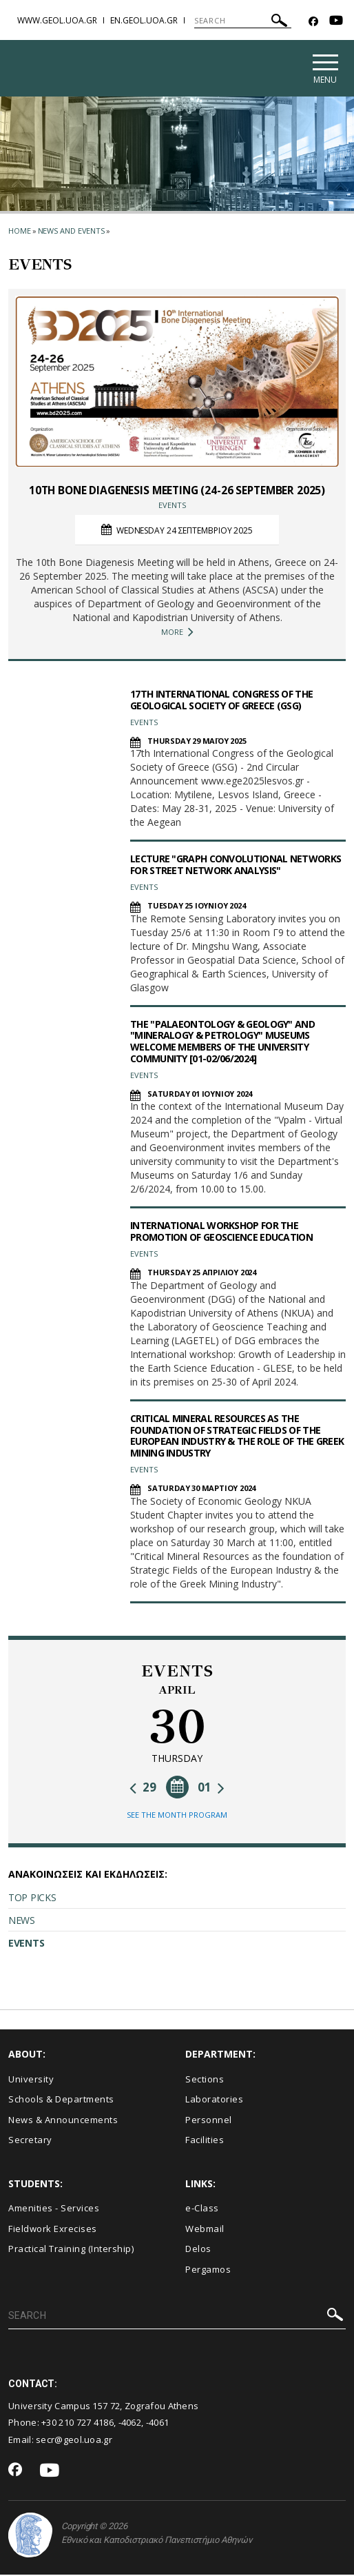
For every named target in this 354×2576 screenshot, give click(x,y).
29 (142, 1788)
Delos (198, 2250)
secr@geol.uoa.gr (74, 2440)
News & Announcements (63, 2120)
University (31, 2079)
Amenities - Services (53, 2208)
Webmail (205, 2229)
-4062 (130, 2423)
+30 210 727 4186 (77, 2423)
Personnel (208, 2120)
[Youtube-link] (336, 22)
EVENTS (26, 1944)
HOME (19, 231)
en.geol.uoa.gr (144, 20)
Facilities (204, 2141)
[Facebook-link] (313, 22)
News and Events (71, 231)
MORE (177, 633)
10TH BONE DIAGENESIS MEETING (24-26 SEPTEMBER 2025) (176, 490)
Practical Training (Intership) (71, 2250)
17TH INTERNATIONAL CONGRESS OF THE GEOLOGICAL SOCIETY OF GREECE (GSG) (221, 700)
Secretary (30, 2141)
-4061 (157, 2423)
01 (211, 1788)
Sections (204, 2079)
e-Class (202, 2208)
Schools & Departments (61, 2100)
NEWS (21, 1921)
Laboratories (214, 2100)
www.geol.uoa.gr (57, 20)
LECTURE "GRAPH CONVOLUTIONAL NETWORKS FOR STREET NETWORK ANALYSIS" (235, 865)
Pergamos (208, 2270)
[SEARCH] (242, 20)
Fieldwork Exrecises (52, 2229)
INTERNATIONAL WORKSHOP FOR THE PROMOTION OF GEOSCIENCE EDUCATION (221, 1232)
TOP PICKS (32, 1898)
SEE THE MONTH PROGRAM (177, 1816)
